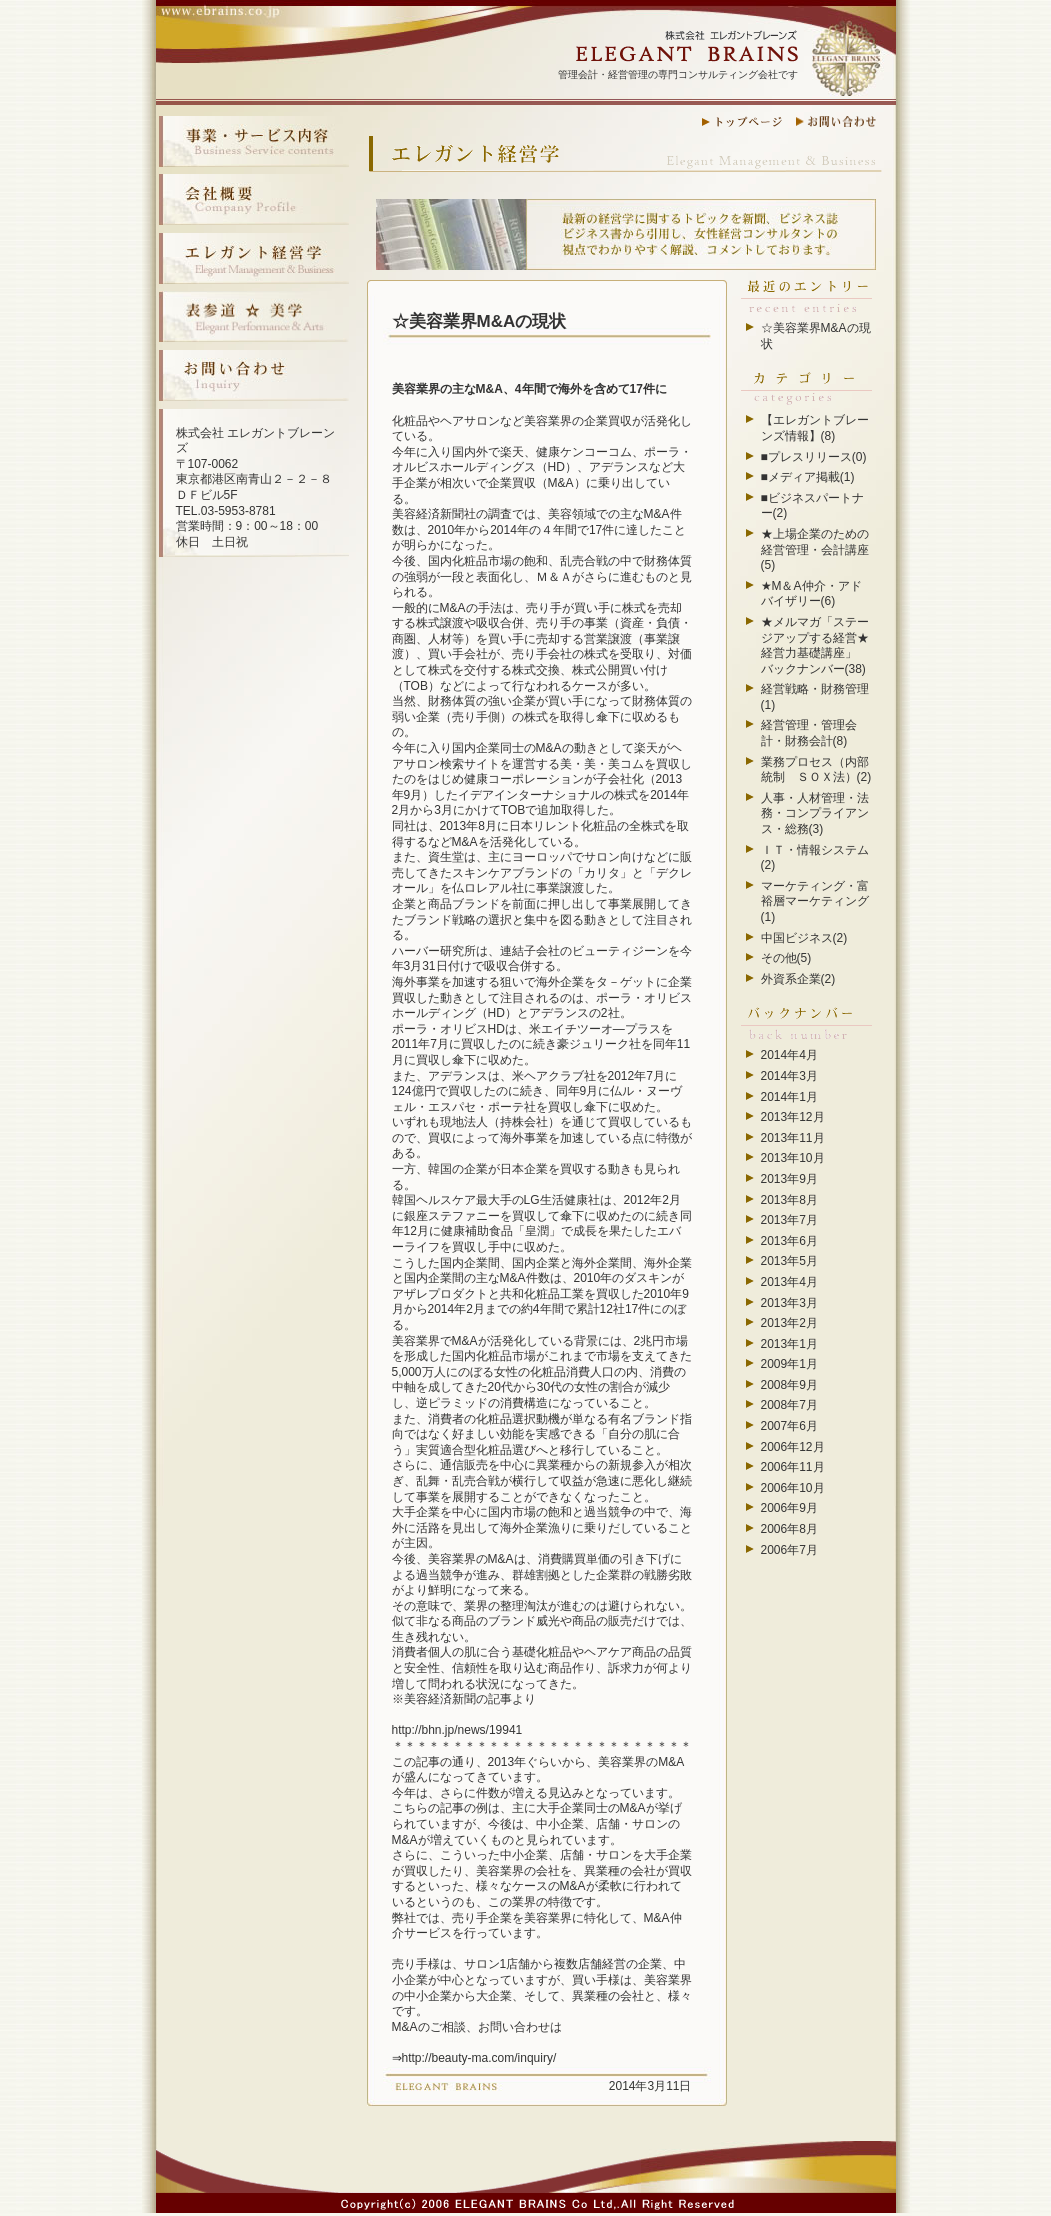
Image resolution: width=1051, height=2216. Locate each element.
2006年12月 (793, 1447)
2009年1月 (789, 1364)
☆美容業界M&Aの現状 (479, 321)
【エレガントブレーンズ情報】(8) (815, 428)
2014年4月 (789, 1055)
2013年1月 (789, 1344)
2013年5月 (789, 1261)
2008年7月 (789, 1405)
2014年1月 (789, 1097)
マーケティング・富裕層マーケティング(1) (815, 901)
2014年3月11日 (650, 2086)
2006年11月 (793, 1467)
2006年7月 (789, 1550)
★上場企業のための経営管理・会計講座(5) (815, 549)
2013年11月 (793, 1138)
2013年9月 (789, 1179)
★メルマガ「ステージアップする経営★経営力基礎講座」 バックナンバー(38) (815, 645)
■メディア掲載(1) (808, 477)
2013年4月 (789, 1282)
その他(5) (786, 958)
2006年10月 (793, 1488)
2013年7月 (789, 1220)
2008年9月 (789, 1385)
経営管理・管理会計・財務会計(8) (809, 733)
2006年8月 (789, 1529)
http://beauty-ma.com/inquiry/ (479, 2058)
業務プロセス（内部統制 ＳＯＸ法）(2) (816, 770)
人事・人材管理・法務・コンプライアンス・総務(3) (815, 813)
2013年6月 (789, 1241)
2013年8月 (789, 1200)
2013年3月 (789, 1303)
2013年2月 (789, 1323)
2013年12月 (793, 1117)
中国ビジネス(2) (804, 938)
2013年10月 (793, 1158)
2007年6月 (789, 1426)
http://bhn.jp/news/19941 (457, 1730)
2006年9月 (789, 1508)
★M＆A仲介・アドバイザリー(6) (811, 594)
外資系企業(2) (798, 979)
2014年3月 (789, 1076)
